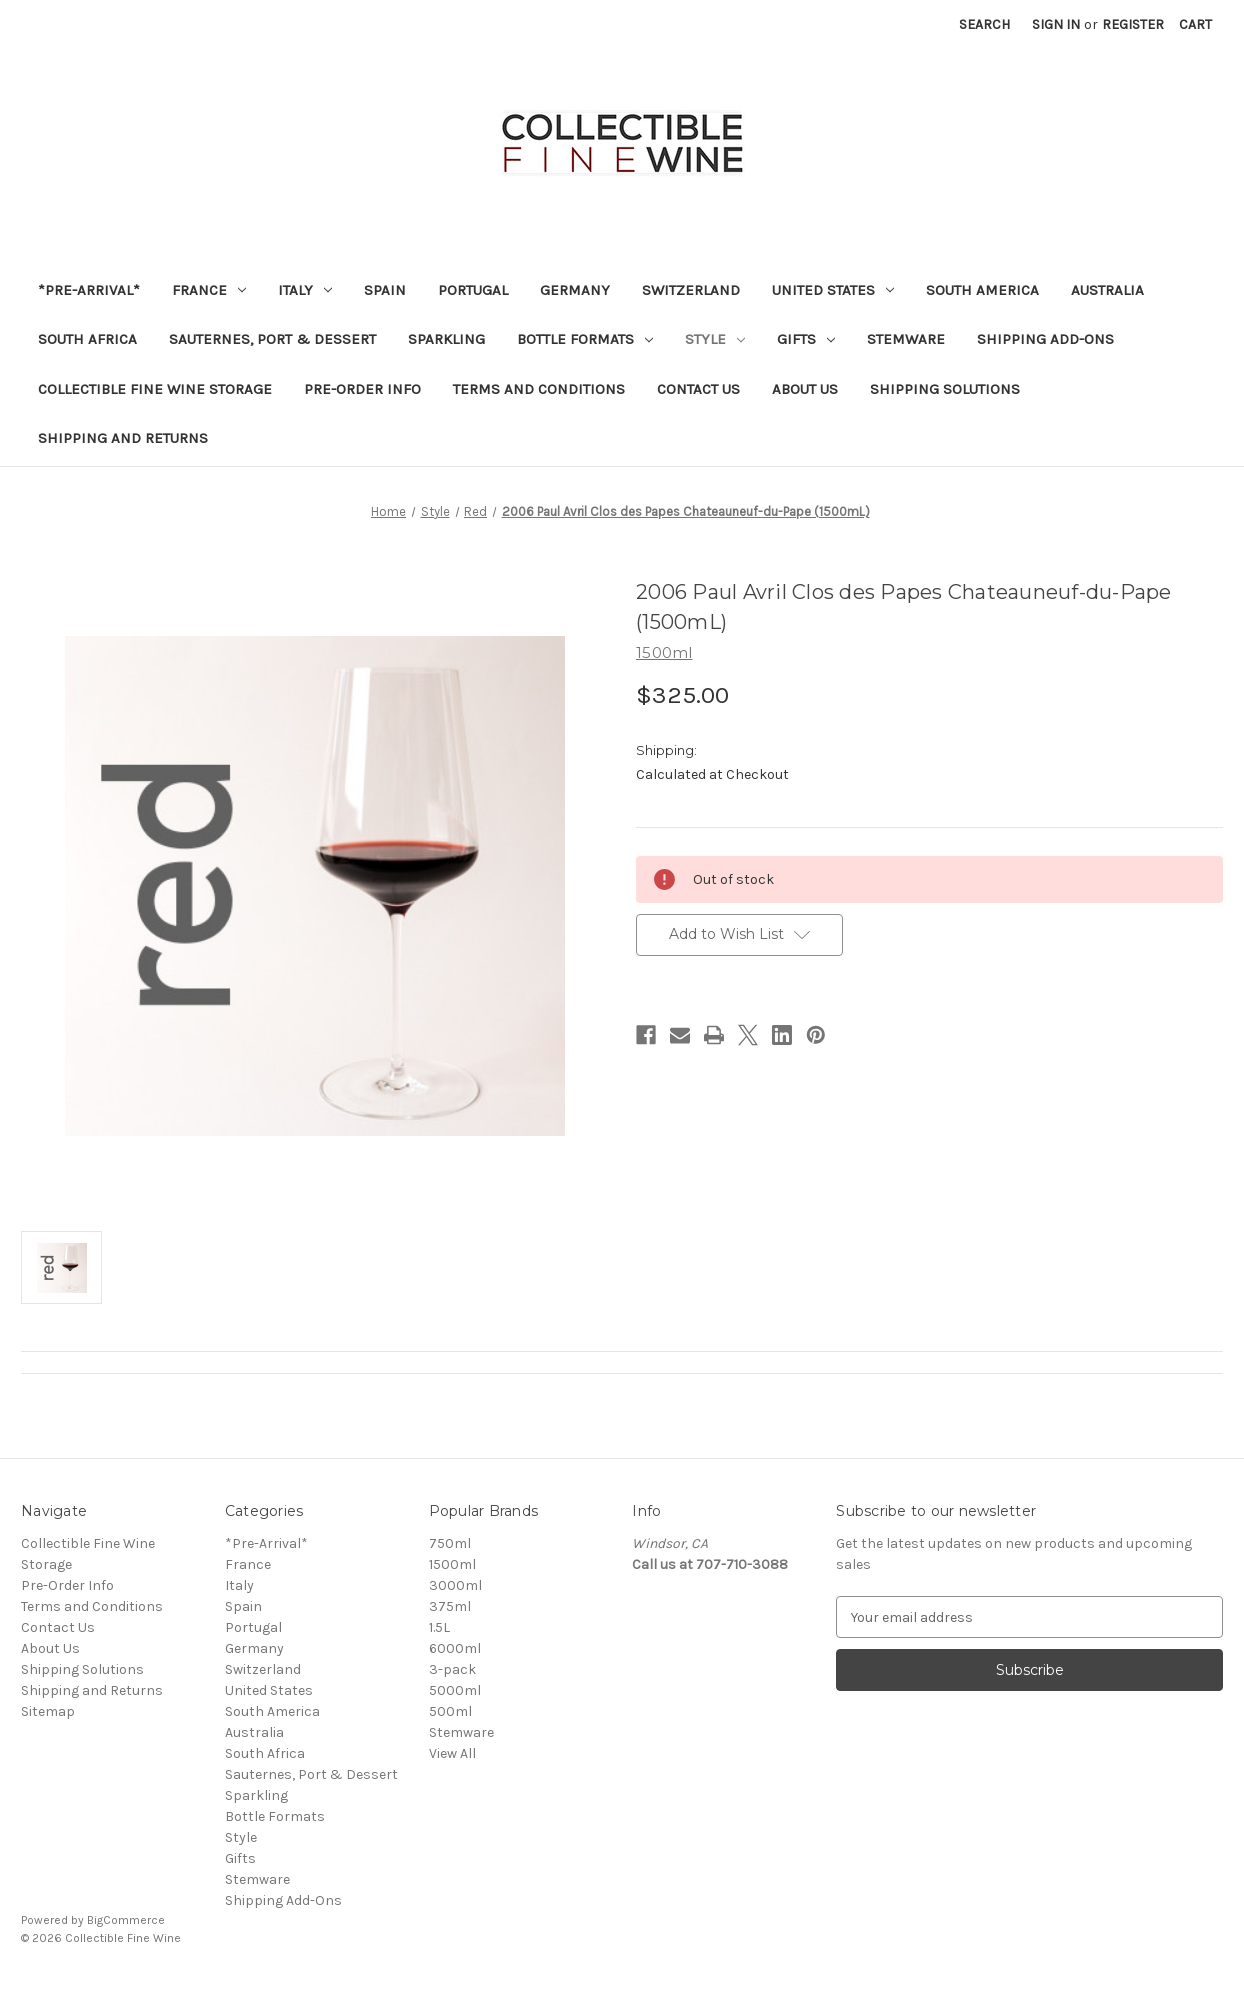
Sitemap (48, 1711)
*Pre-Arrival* (89, 290)
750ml (450, 1543)
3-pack (452, 1669)
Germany (575, 290)
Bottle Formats (585, 339)
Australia (1107, 290)
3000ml (455, 1585)
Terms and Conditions (539, 389)
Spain (385, 290)
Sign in (1056, 24)
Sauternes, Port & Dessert (272, 339)
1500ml (452, 1564)
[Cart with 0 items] (1195, 24)
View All (452, 1753)
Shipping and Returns (123, 438)
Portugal (473, 290)
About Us (805, 389)
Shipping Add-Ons (1045, 339)
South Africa (87, 339)
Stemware (906, 339)
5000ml (455, 1690)
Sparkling (446, 339)
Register (1133, 24)
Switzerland (691, 290)
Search (984, 24)
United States (833, 290)
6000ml (455, 1648)
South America (982, 290)
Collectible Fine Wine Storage (155, 389)
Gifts (806, 339)
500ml (450, 1711)
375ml (450, 1606)
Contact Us (698, 389)
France (209, 290)
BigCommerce (126, 1920)
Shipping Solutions (945, 389)
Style (715, 339)
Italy (305, 290)
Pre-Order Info (362, 389)
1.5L (439, 1627)
